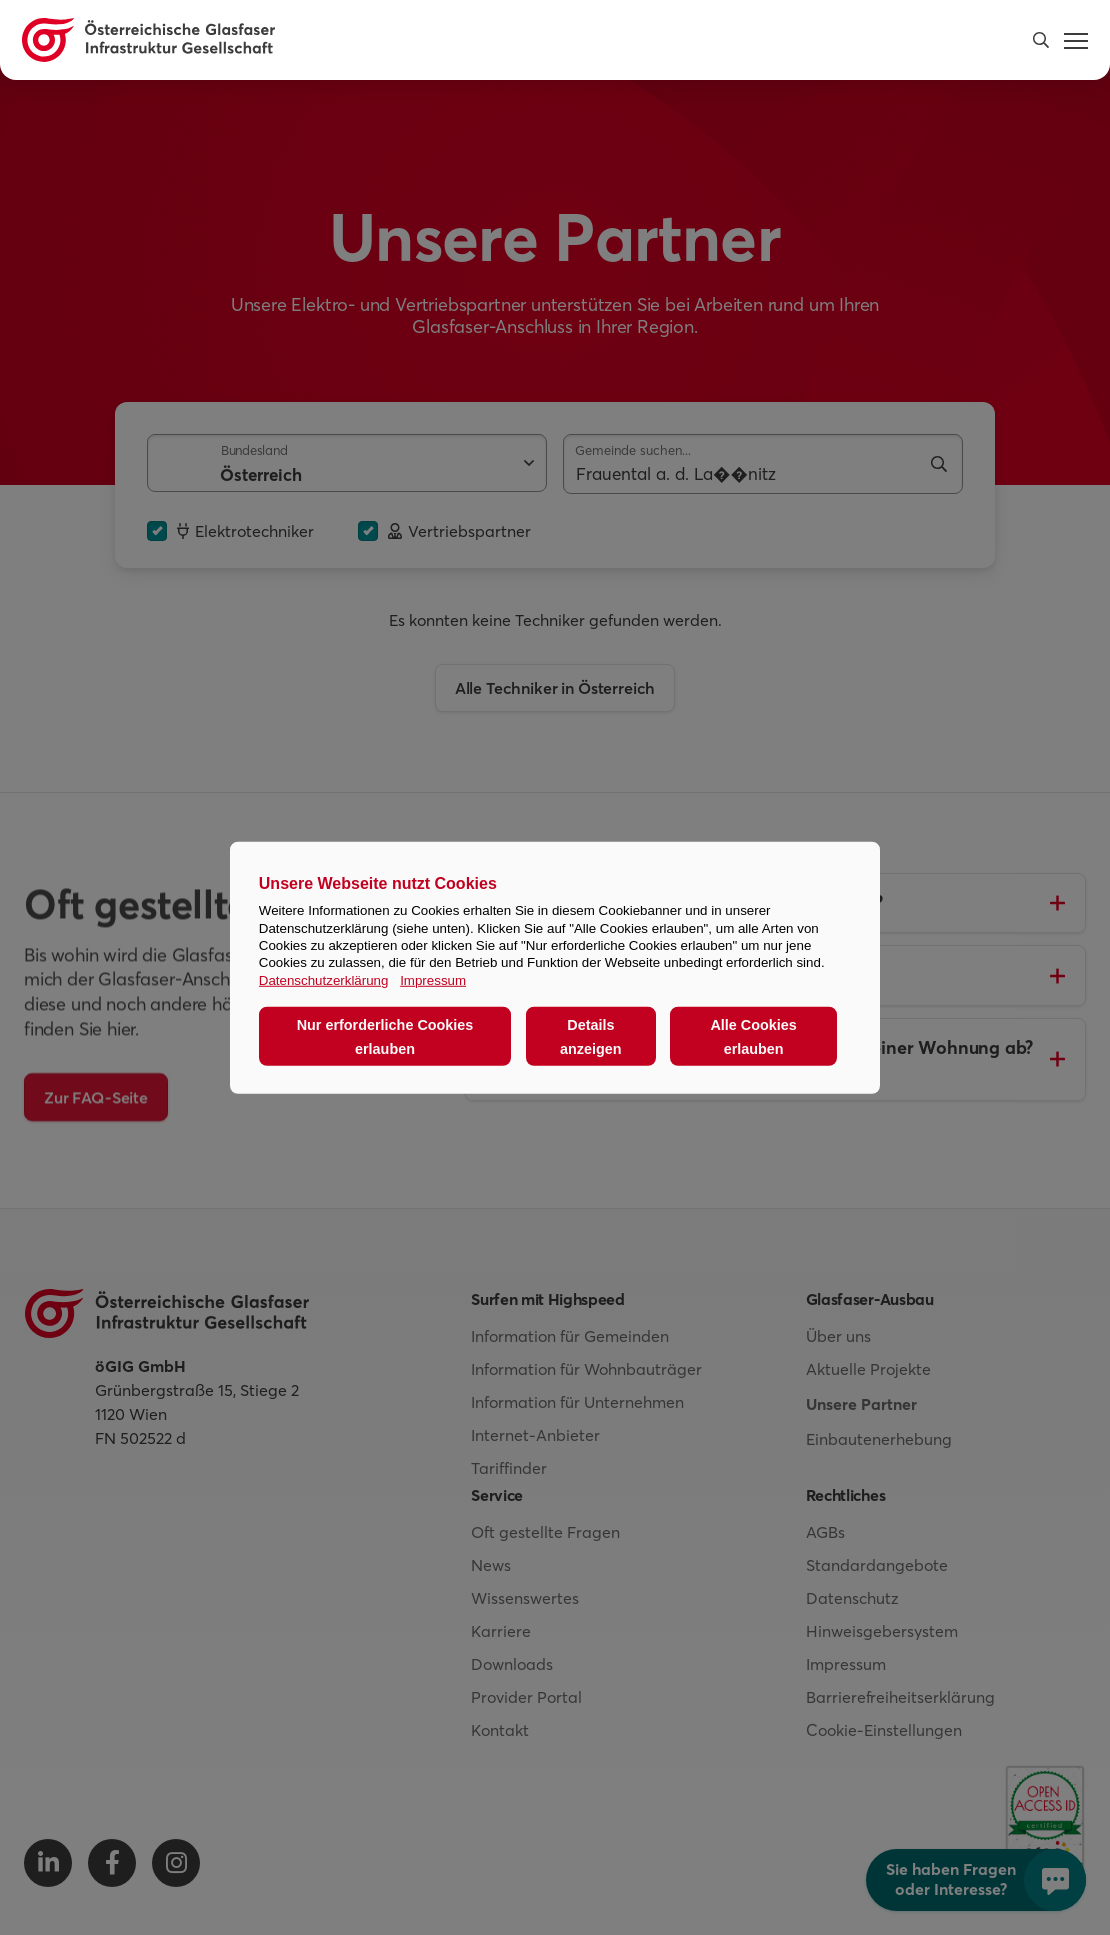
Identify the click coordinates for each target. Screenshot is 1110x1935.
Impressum (433, 979)
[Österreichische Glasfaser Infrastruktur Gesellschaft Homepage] (148, 40)
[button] (1041, 40)
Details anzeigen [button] (591, 1036)
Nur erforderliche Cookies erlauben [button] (385, 1036)
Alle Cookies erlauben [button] (753, 1036)
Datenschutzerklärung (324, 979)
